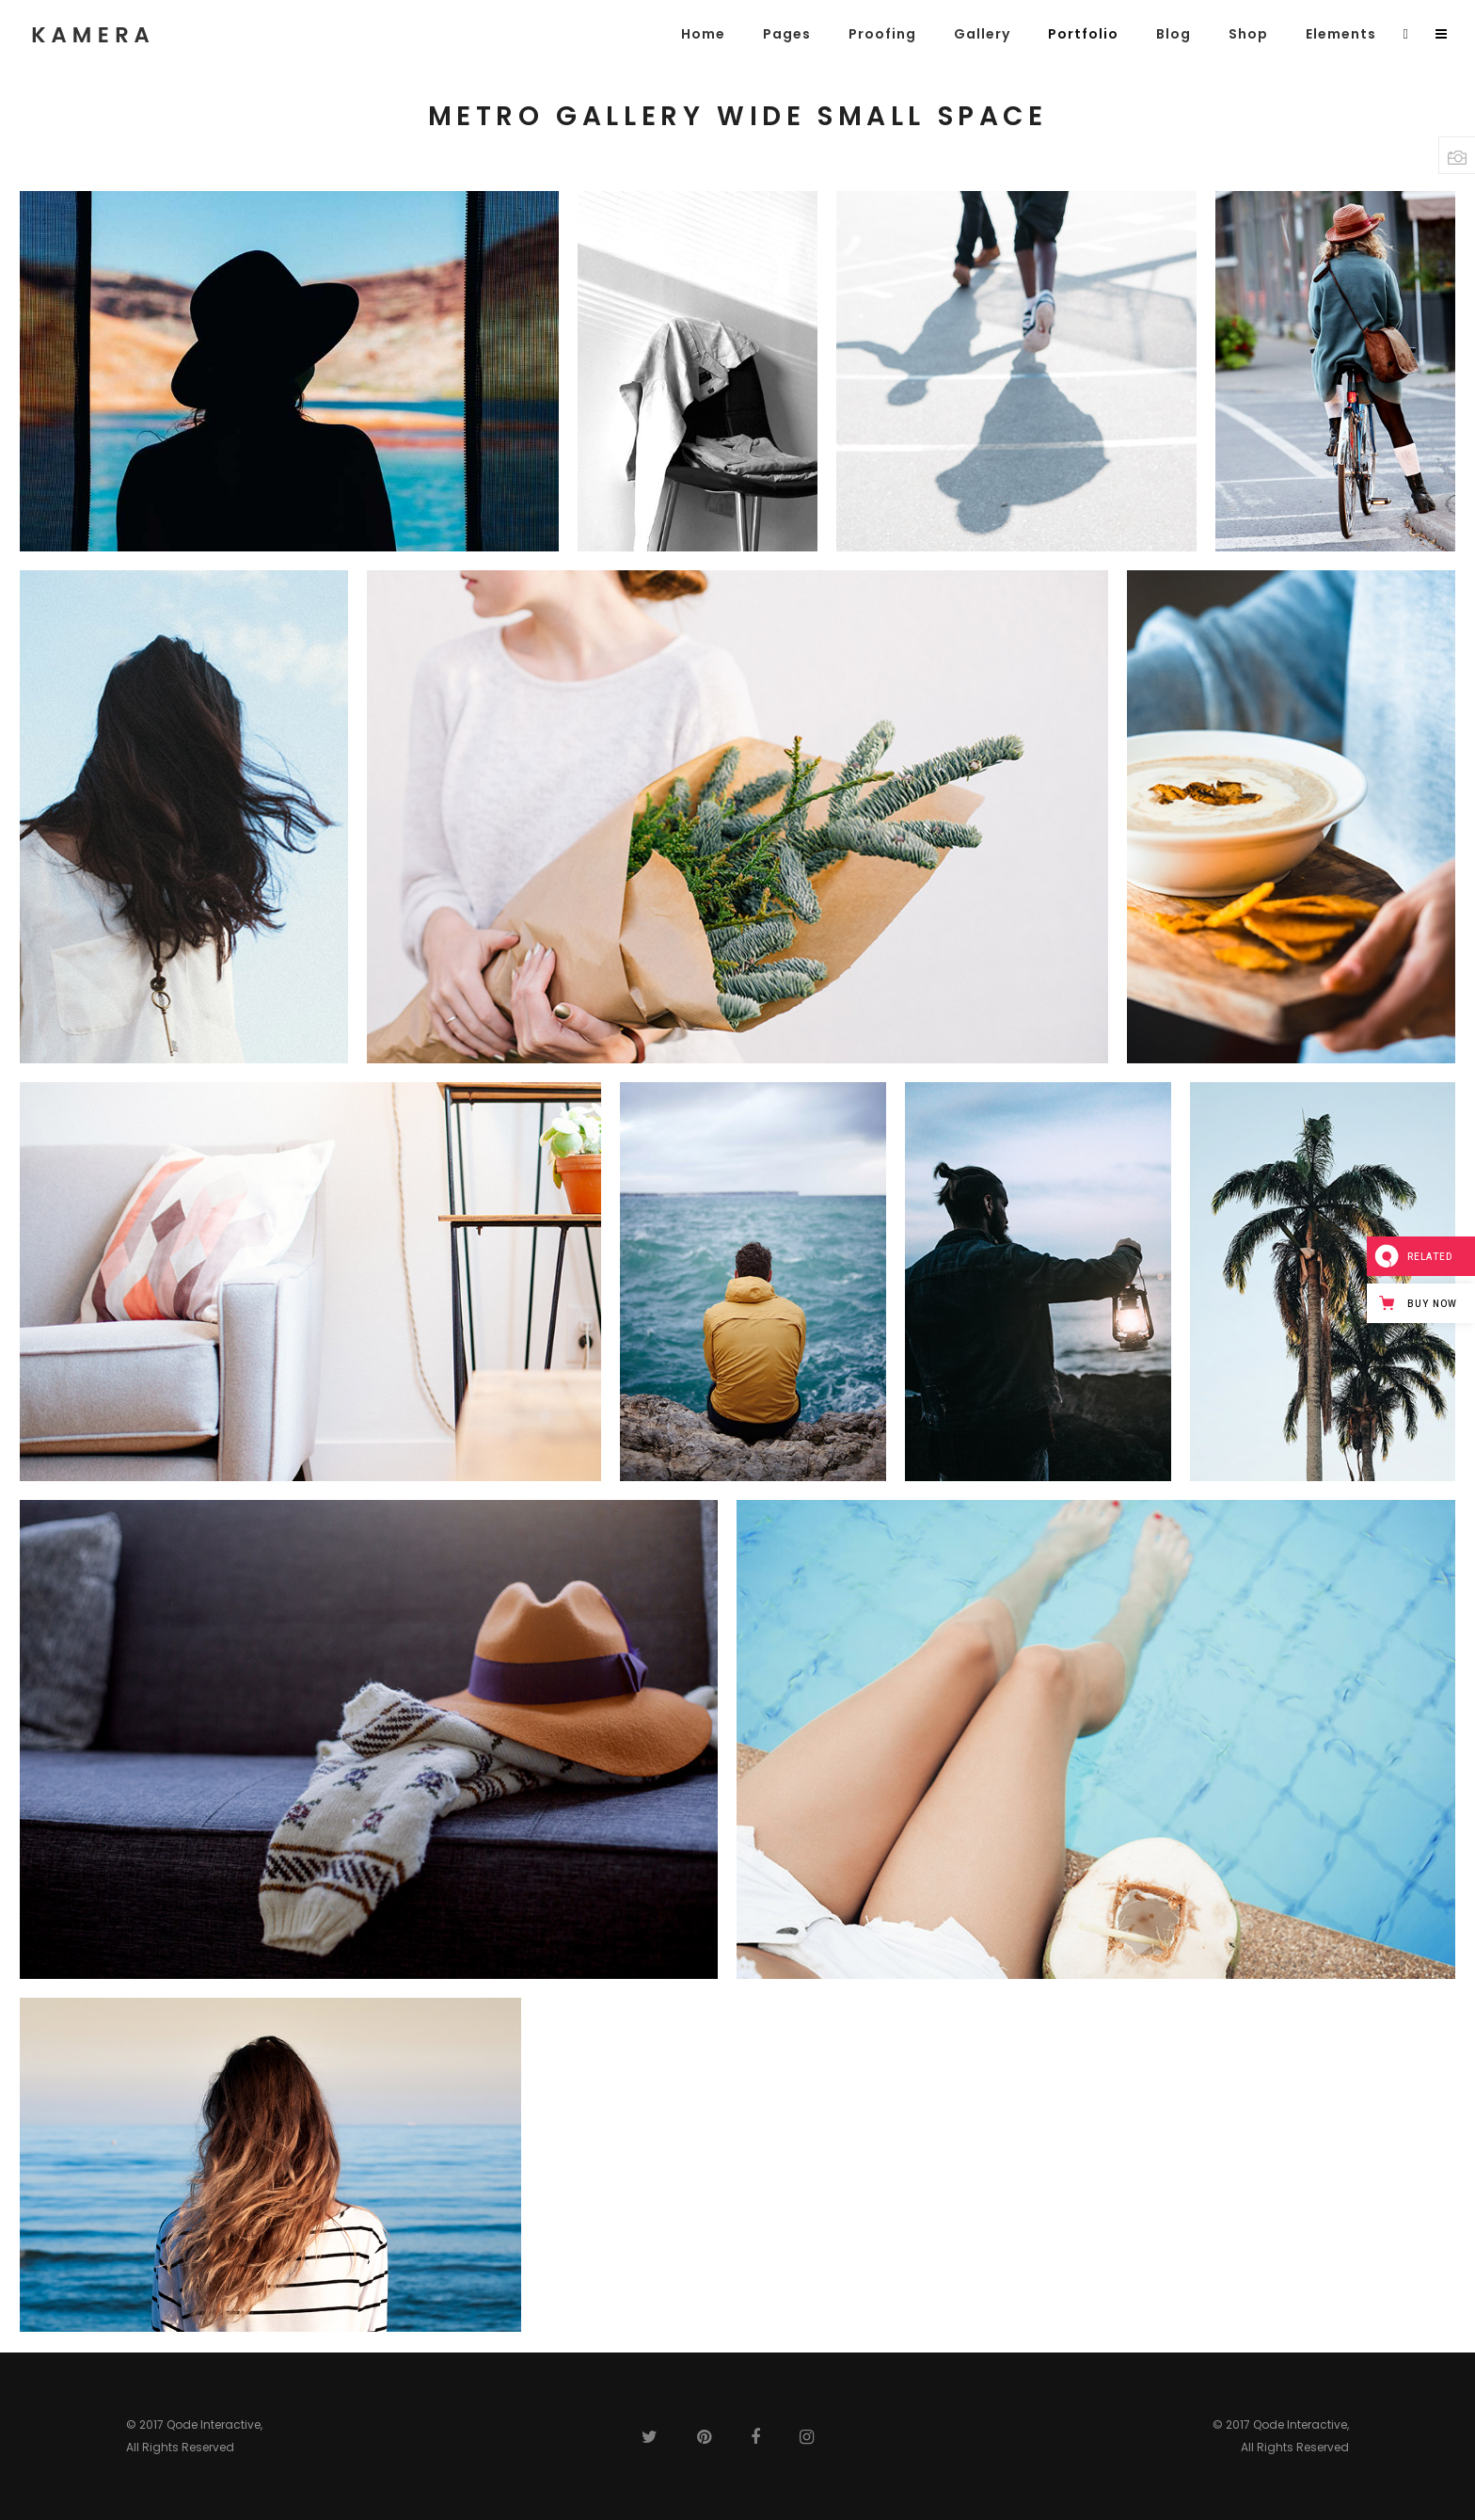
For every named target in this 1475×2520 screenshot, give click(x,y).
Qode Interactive (214, 2424)
